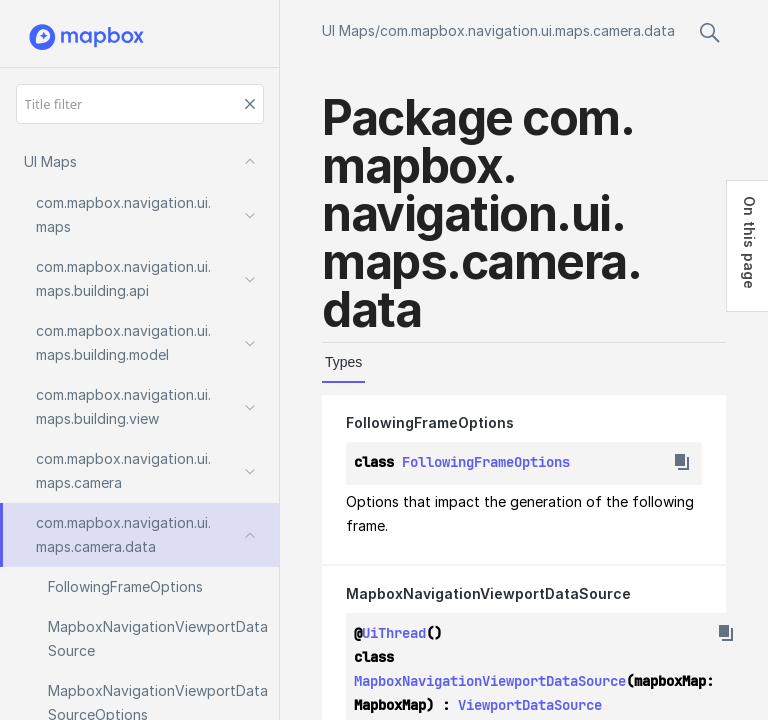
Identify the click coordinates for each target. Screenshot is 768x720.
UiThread (394, 633)
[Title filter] (140, 104)
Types (343, 362)
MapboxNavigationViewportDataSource (488, 593)
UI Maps (348, 30)
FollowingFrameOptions (430, 422)
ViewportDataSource (530, 705)
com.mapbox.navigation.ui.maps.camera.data (527, 30)
